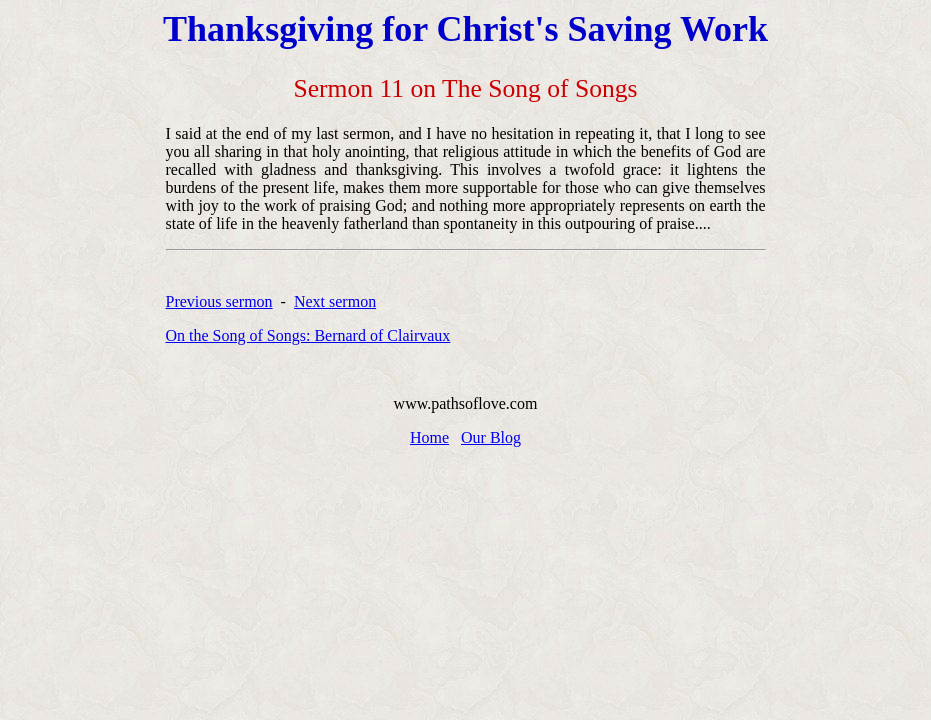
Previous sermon (219, 301)
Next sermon (335, 301)
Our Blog (491, 437)
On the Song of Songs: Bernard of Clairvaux (308, 335)
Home (429, 437)
